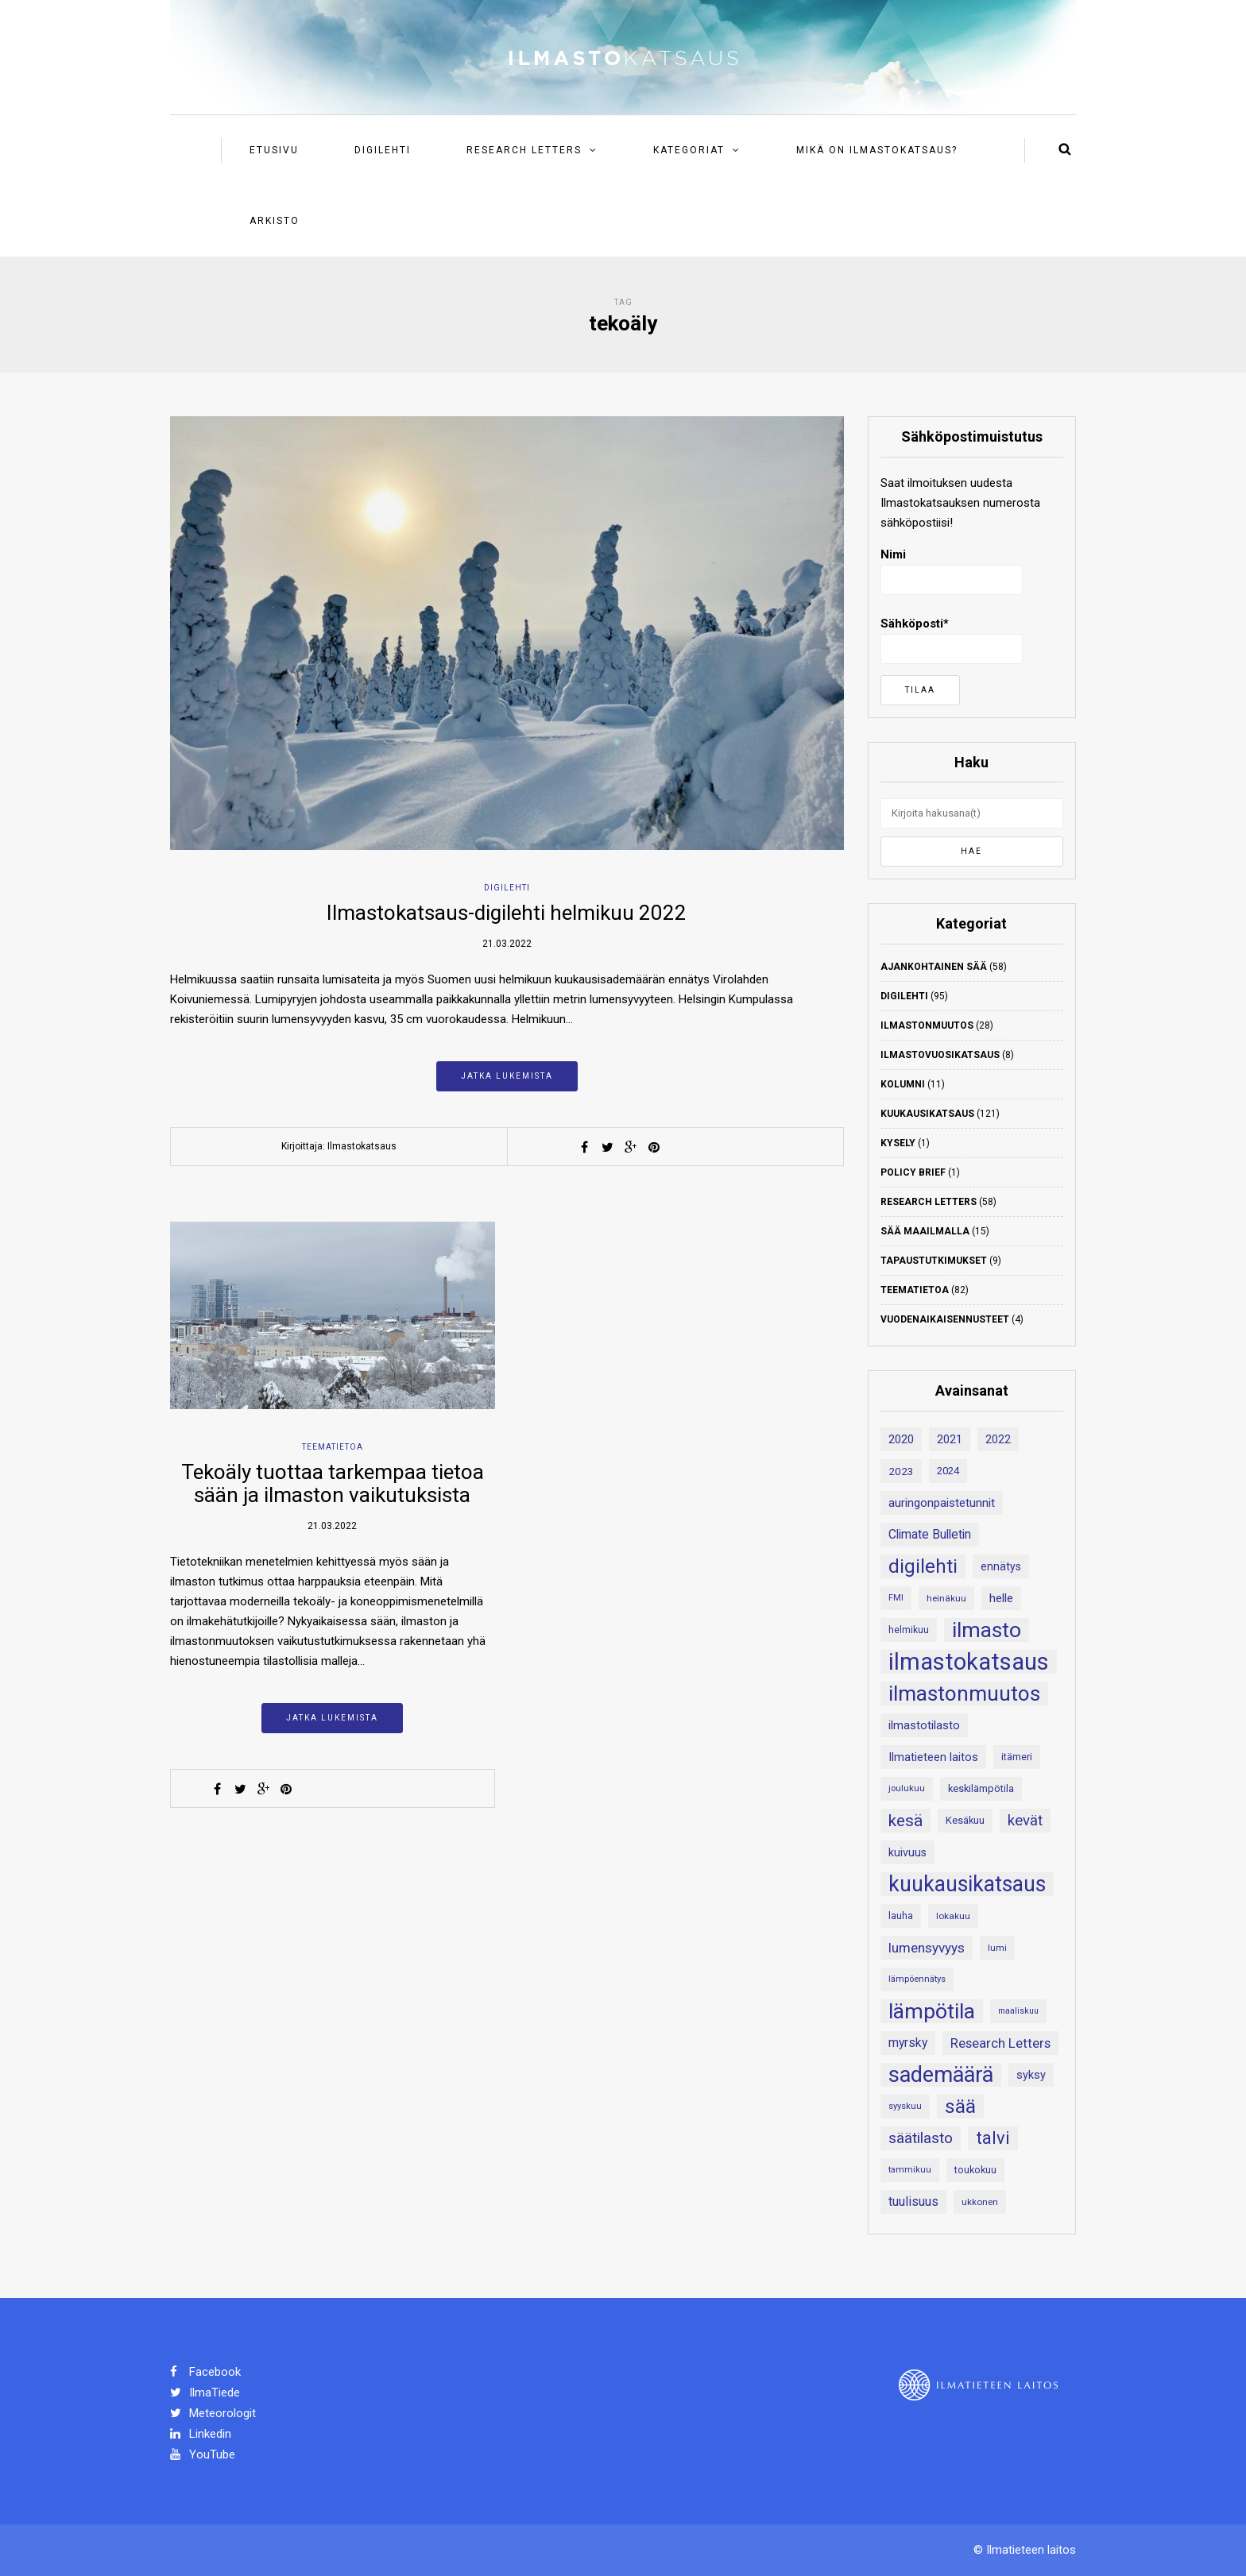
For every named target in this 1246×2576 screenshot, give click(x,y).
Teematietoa (332, 1446)
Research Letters (524, 150)
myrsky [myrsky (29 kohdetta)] (907, 2043)
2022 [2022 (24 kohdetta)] (998, 1439)
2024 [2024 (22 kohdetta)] (948, 1471)
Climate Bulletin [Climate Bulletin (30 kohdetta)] (929, 1534)
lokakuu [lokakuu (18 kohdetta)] (953, 1915)
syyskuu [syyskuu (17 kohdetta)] (905, 2106)
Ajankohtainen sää (933, 966)
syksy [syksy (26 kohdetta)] (1031, 2075)
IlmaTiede (205, 2392)
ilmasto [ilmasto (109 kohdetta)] (986, 1630)
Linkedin (200, 2434)
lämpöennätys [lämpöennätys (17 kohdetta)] (917, 1979)
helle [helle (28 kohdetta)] (1001, 1598)
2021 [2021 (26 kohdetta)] (949, 1439)
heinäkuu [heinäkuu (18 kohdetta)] (946, 1598)
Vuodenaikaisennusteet (944, 1319)
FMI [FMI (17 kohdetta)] (896, 1598)
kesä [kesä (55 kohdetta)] (905, 1820)
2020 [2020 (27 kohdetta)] (901, 1439)
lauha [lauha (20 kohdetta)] (900, 1915)
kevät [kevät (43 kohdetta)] (1025, 1820)
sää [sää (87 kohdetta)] (960, 2106)
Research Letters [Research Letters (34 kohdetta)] (1000, 2043)
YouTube (202, 2454)
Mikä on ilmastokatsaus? (877, 150)
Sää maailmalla (924, 1231)
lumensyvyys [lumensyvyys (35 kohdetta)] (926, 1948)
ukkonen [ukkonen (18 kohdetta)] (980, 2201)
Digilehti (382, 150)
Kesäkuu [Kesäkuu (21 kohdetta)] (965, 1820)
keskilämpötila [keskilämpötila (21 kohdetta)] (981, 1788)
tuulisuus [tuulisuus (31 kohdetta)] (913, 2201)
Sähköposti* (951, 640)
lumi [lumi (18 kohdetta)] (997, 1947)
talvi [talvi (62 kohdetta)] (993, 2138)
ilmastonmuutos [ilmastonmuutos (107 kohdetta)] (964, 1693)
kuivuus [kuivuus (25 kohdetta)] (907, 1852)
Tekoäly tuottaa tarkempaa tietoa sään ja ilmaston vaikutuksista (332, 1483)
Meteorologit (213, 2413)
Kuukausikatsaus (927, 1113)
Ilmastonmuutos (926, 1025)
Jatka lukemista (507, 1076)
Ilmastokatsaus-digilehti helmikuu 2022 (507, 913)
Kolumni (902, 1084)
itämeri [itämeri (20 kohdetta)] (1016, 1757)
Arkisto (275, 220)
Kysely (897, 1143)
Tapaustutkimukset (933, 1260)
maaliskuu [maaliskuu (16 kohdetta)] (1018, 2011)
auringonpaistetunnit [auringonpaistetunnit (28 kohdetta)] (941, 1503)
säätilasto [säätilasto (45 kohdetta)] (920, 2138)
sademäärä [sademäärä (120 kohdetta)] (940, 2075)
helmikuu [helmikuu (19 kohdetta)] (908, 1630)
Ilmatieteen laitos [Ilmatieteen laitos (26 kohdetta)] (933, 1757)
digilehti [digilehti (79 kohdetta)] (923, 1566)
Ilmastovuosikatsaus (940, 1054)
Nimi (951, 571)
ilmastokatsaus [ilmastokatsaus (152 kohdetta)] (968, 1662)
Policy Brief (913, 1172)
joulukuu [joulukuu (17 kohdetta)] (906, 1788)
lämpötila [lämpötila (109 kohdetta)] (931, 2011)
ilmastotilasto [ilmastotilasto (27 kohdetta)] (924, 1725)
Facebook (205, 2372)
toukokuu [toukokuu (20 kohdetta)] (975, 2170)
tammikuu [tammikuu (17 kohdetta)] (909, 2170)
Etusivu (274, 150)
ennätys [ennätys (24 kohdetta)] (1001, 1566)
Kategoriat (689, 150)
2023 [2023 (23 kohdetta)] (901, 1471)
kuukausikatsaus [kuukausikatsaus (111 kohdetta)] (967, 1884)
